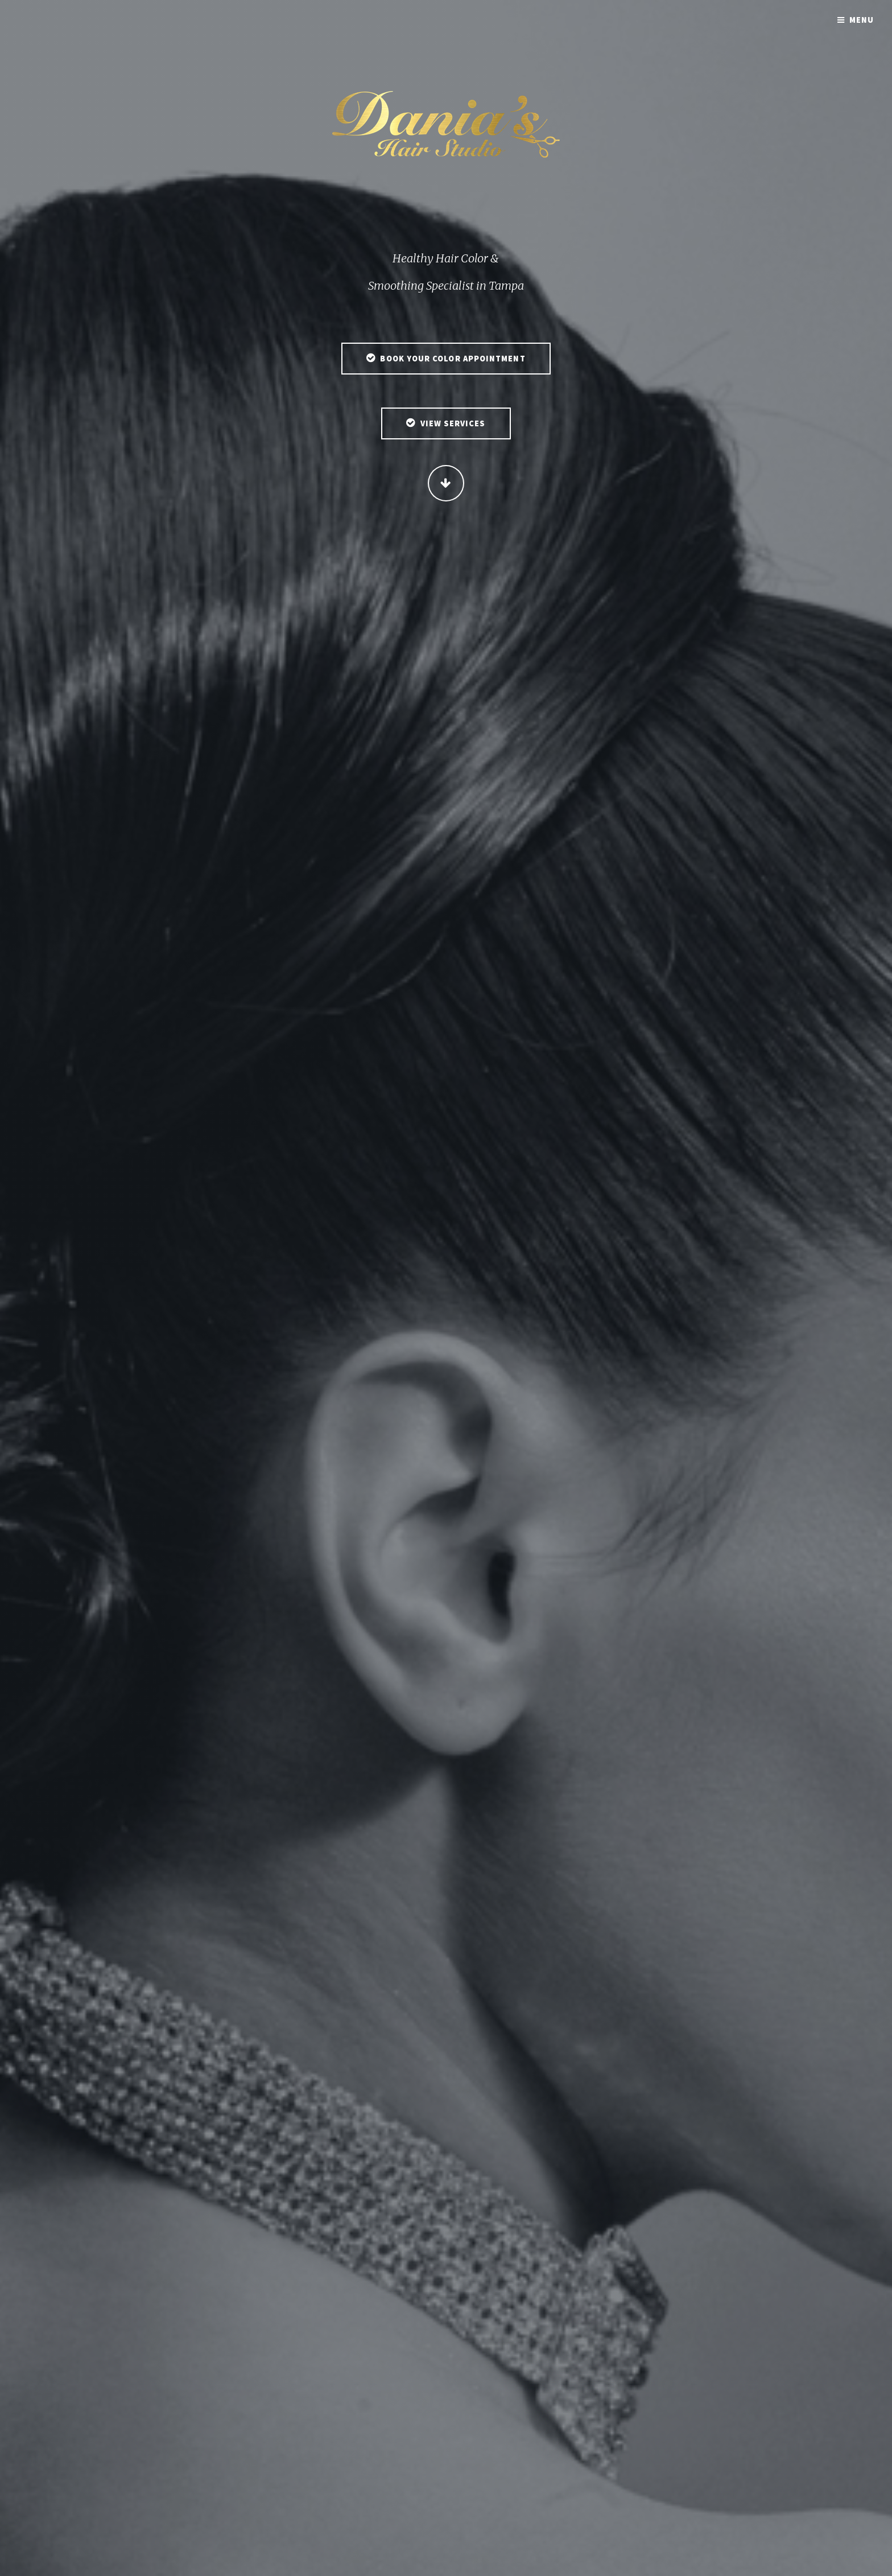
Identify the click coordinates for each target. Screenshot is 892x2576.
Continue (446, 484)
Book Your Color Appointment (452, 360)
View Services (453, 424)
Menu (861, 20)
